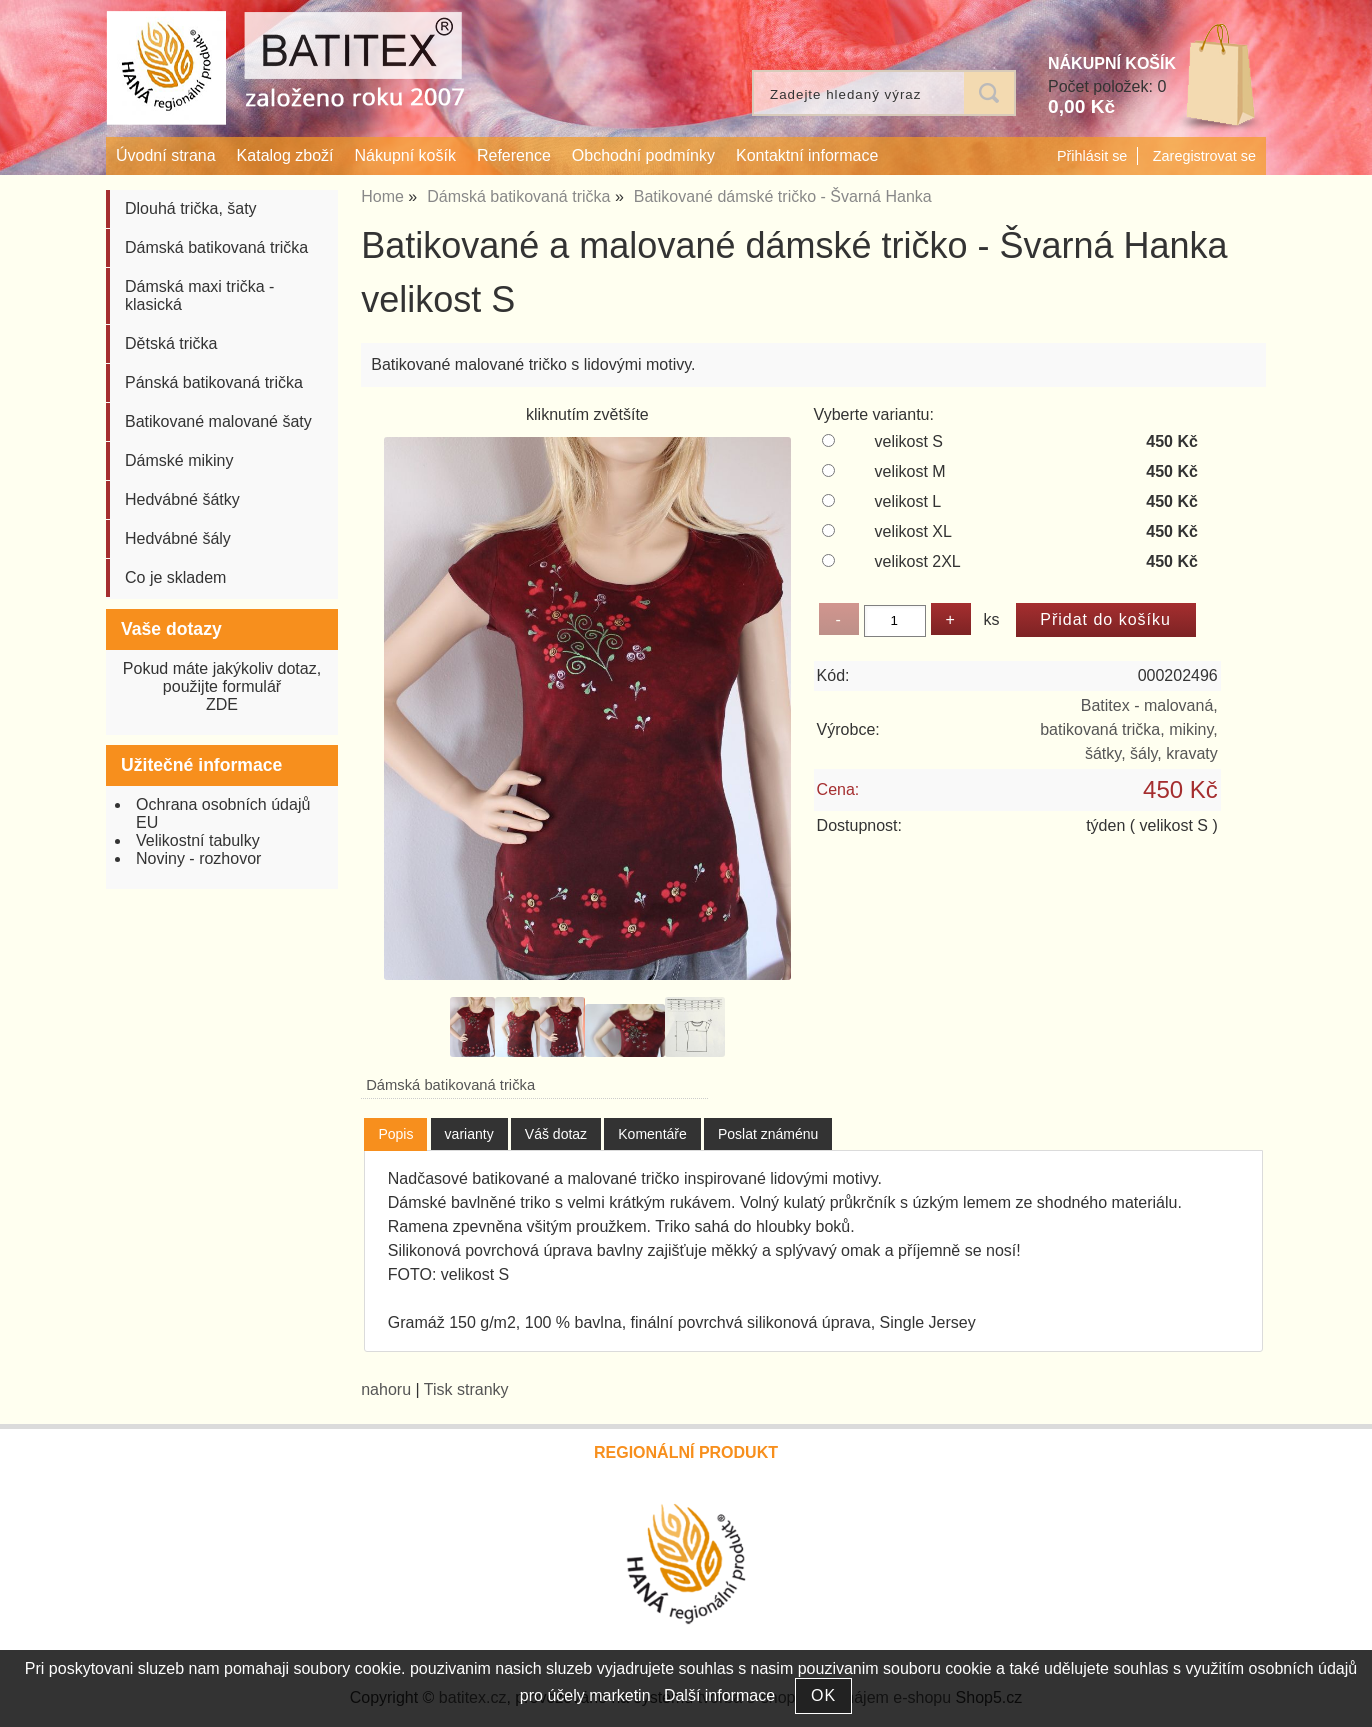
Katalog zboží (285, 155)
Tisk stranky (466, 1389)
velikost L (907, 501)
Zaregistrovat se (1204, 156)
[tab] (395, 1134)
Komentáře (652, 1134)
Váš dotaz (556, 1134)
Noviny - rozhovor (198, 858)
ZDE (222, 704)
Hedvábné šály (178, 538)
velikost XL (912, 531)
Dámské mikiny (179, 460)
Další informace (719, 1695)
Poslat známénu (768, 1134)
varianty (469, 1134)
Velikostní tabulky (198, 840)
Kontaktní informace (807, 155)
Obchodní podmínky (643, 155)
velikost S (908, 441)
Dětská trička (171, 343)
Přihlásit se (1092, 156)
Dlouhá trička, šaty (191, 208)
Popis (395, 1134)
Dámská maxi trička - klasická (199, 295)
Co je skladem (175, 577)
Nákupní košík (405, 155)
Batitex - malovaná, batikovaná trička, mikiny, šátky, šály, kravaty (1129, 729)
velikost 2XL (917, 561)
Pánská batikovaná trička (214, 382)
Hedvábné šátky (182, 499)
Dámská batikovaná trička (450, 1085)
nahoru (386, 1389)
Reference (514, 155)
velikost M (909, 471)
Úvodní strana (166, 155)
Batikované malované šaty (218, 421)
